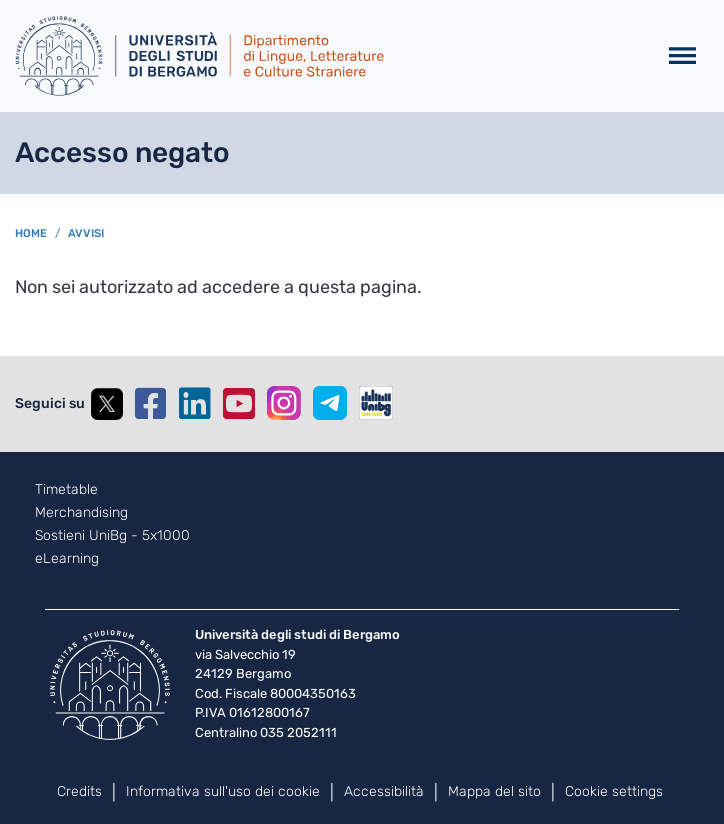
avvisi (86, 233)
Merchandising (81, 513)
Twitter (107, 404)
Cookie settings (614, 791)
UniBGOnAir (376, 403)
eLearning (67, 559)
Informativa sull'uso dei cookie (223, 791)
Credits (79, 791)
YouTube (239, 404)
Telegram (330, 403)
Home (31, 233)
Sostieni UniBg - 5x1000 (112, 536)
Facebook (151, 404)
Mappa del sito (494, 791)
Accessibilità (384, 791)
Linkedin (195, 404)
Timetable (66, 490)
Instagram (284, 403)
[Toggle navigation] (682, 56)
